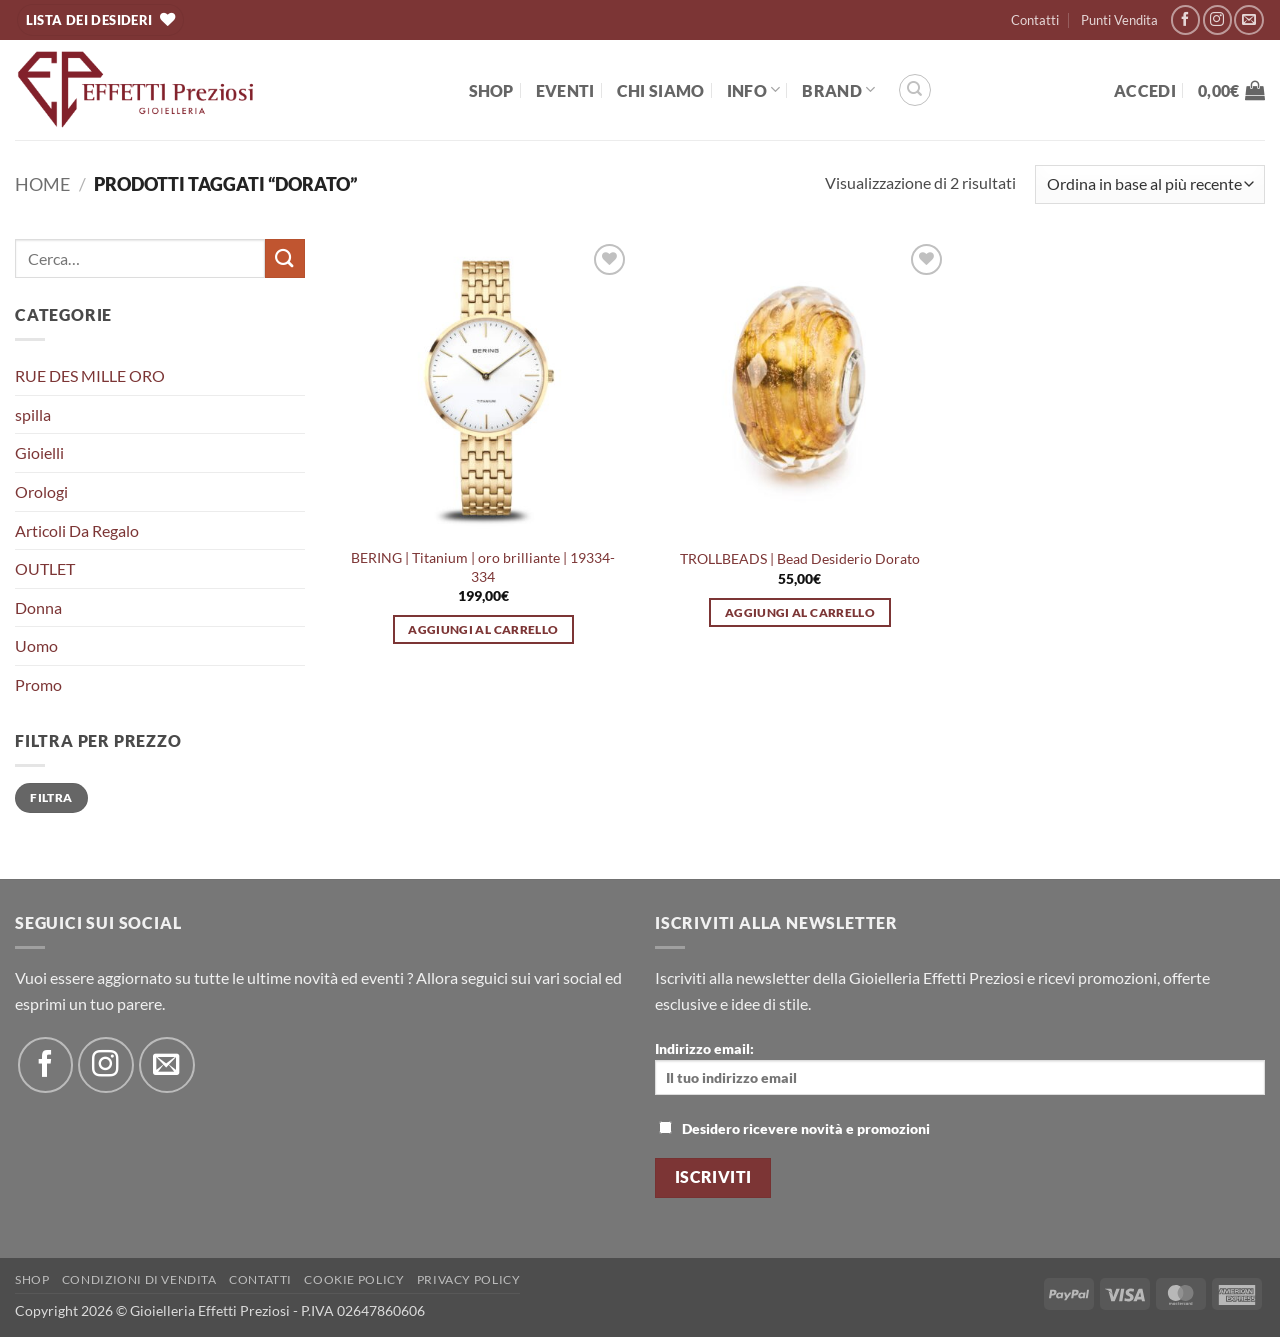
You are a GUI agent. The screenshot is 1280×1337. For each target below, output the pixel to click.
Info (754, 89)
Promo (38, 684)
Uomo (36, 645)
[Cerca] (915, 90)
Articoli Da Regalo (77, 530)
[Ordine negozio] (1150, 184)
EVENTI (565, 90)
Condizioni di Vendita (139, 1279)
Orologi (41, 491)
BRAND (838, 89)
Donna (38, 607)
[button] (1145, 90)
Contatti (1035, 20)
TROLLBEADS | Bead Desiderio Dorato (800, 558)
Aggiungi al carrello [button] (483, 629)
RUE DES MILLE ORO (90, 375)
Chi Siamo (661, 90)
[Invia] (285, 258)
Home (42, 184)
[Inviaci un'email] (1248, 19)
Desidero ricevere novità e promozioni (794, 1128)
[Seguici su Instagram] (1217, 19)
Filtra (51, 797)
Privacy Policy (469, 1279)
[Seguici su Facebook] (1185, 19)
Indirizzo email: (960, 1067)
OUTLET (45, 568)
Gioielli (39, 452)
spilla (33, 414)
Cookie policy (354, 1279)
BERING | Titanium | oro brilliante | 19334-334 (483, 567)
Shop (491, 90)
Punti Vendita (1119, 20)
